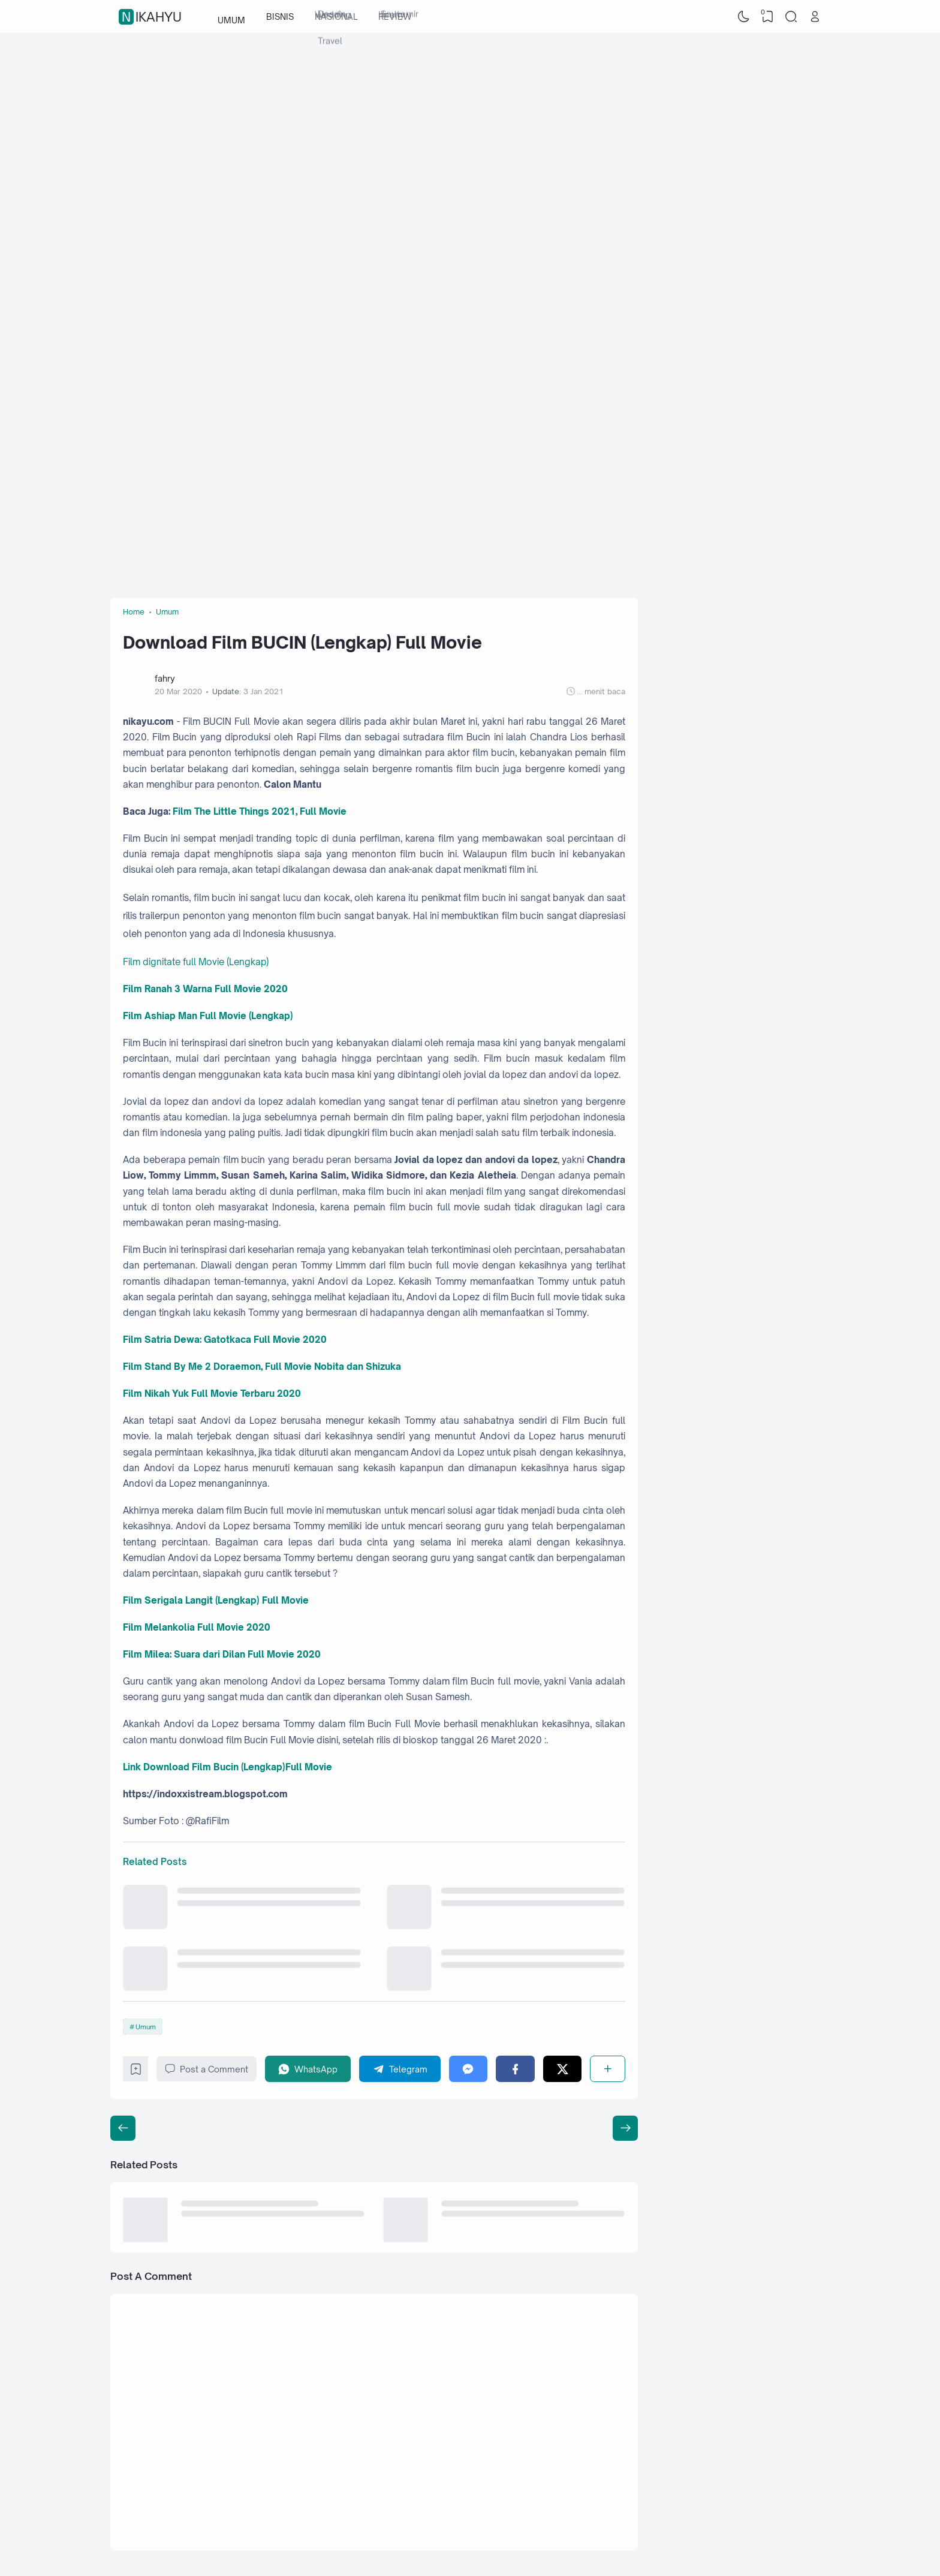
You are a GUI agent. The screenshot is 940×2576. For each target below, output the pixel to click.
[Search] (791, 16)
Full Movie (308, 1767)
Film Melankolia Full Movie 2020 (196, 1627)
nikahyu (152, 17)
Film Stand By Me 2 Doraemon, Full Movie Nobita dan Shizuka (262, 1366)
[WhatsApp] (308, 2068)
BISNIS (280, 16)
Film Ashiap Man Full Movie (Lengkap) (208, 1016)
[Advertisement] (470, 129)
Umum (145, 2027)
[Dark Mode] (744, 16)
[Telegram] (400, 2068)
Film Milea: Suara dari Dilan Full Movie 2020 (222, 1654)
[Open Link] (814, 16)
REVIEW (395, 16)
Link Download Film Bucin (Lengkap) (204, 1767)
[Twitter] (562, 2068)
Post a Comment (206, 2068)
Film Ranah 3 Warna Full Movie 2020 (205, 989)
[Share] (607, 2068)
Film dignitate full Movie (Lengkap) (196, 962)
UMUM (231, 16)
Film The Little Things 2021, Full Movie (260, 811)
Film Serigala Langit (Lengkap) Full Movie (216, 1600)
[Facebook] (515, 2068)
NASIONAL (336, 16)
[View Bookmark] (767, 16)
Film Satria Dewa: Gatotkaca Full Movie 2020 (225, 1339)
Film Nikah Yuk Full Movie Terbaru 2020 (212, 1393)
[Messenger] (468, 2068)
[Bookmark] (135, 2072)
